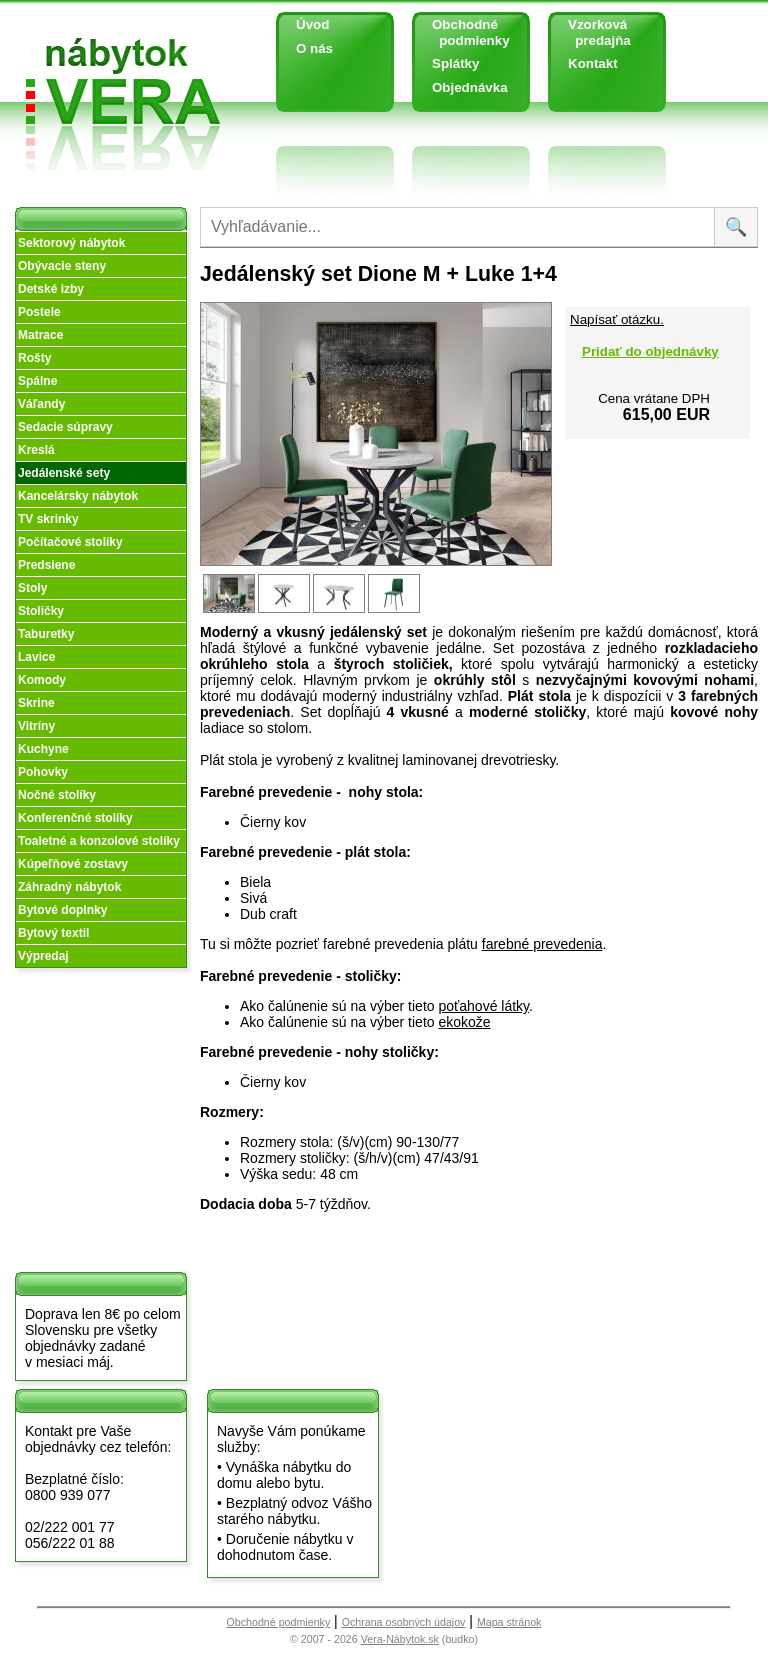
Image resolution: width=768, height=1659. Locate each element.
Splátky (455, 63)
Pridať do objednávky (650, 351)
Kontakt (593, 63)
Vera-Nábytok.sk (400, 1639)
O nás (314, 48)
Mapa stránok (509, 1622)
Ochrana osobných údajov (404, 1622)
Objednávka (470, 87)
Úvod (312, 24)
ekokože (464, 1022)
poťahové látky (483, 1006)
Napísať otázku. (617, 319)
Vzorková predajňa (592, 32)
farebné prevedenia (542, 944)
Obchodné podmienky (463, 32)
